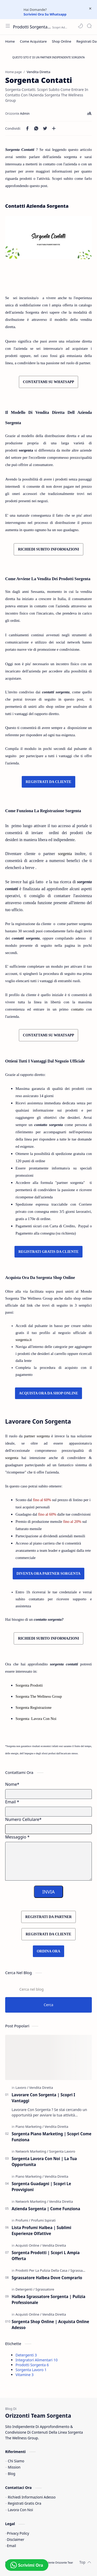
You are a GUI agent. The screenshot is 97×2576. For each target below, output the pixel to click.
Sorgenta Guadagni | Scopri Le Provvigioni (41, 2186)
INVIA (48, 1892)
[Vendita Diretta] (41, 2087)
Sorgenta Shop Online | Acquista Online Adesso (50, 2324)
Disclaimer (15, 2539)
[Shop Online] (61, 41)
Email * (12, 1802)
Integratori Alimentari (37, 2359)
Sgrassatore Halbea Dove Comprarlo (47, 2277)
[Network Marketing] (32, 2151)
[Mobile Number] (48, 1829)
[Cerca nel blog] (48, 1989)
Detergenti (26, 2355)
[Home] (10, 41)
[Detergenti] (25, 2289)
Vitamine (25, 2374)
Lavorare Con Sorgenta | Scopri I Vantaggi (43, 2097)
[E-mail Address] (48, 1812)
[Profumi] (23, 2220)
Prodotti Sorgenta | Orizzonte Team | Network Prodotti (32, 27)
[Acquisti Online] (28, 2245)
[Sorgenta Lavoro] (62, 2151)
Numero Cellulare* (23, 1819)
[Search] (89, 26)
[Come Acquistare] (33, 41)
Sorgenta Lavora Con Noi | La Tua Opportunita (44, 2161)
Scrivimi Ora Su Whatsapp (45, 14)
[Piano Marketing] (30, 2126)
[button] (80, 26)
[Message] (48, 1861)
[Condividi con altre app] (54, 128)
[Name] (48, 1794)
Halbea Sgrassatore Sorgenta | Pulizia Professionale (48, 2299)
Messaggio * (17, 1837)
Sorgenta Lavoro (31, 2369)
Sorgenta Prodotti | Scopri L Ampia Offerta (46, 2255)
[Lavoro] (22, 2087)
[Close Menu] (90, 8)
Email (11, 2545)
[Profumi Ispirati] (43, 2220)
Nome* (12, 1784)
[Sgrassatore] (79, 2270)
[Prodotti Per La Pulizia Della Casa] (43, 2270)
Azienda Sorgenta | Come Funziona (46, 2208)
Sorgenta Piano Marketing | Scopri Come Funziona (51, 2136)
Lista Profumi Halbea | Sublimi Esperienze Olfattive (41, 2230)
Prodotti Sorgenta (32, 2364)
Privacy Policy (18, 2533)
